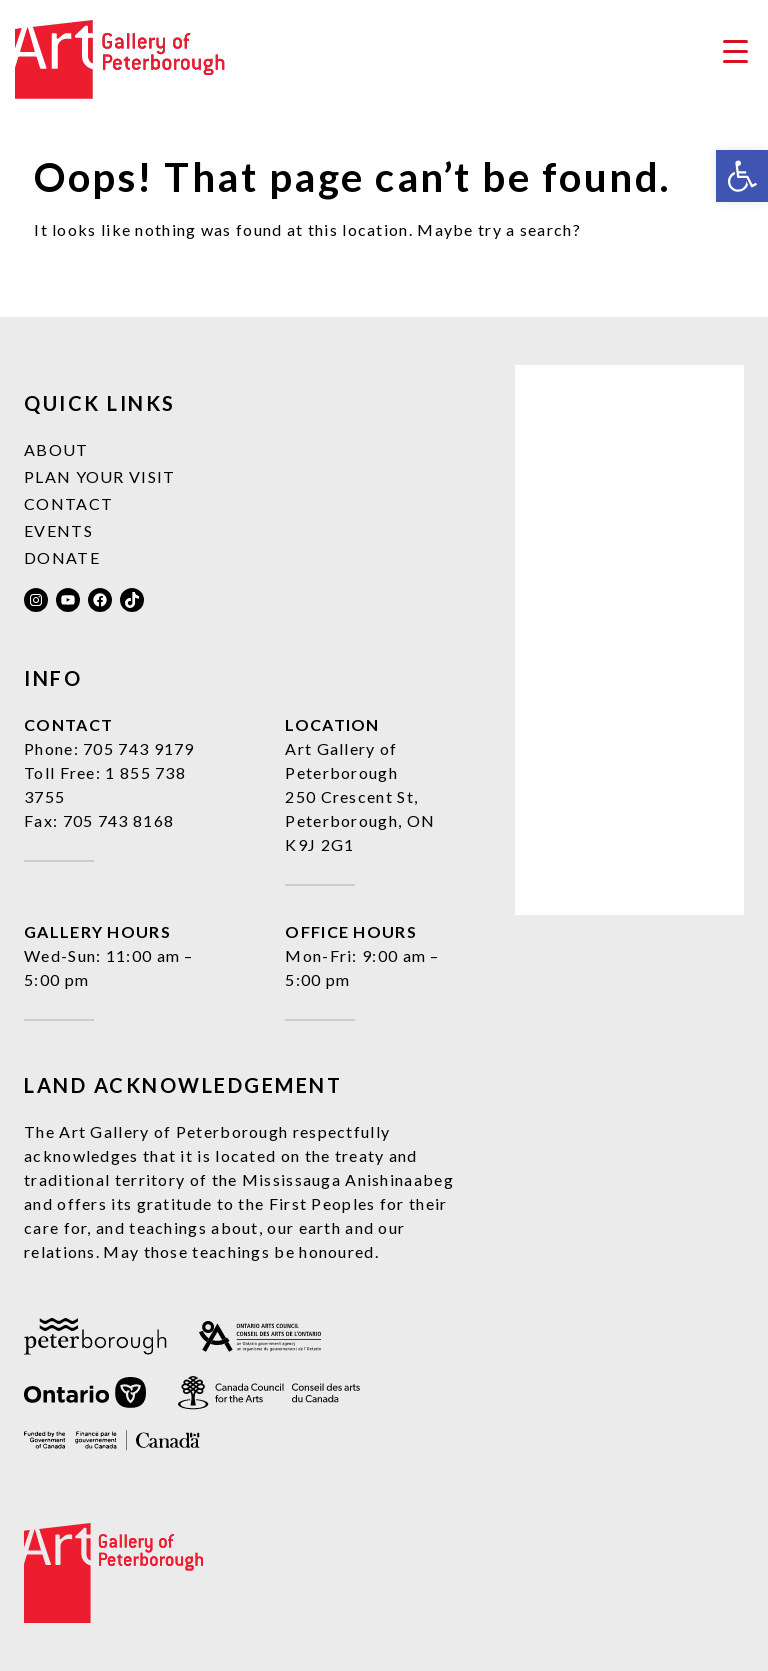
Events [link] (58, 530)
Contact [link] (68, 503)
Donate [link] (62, 557)
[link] (742, 176)
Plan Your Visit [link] (100, 476)
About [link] (56, 449)
